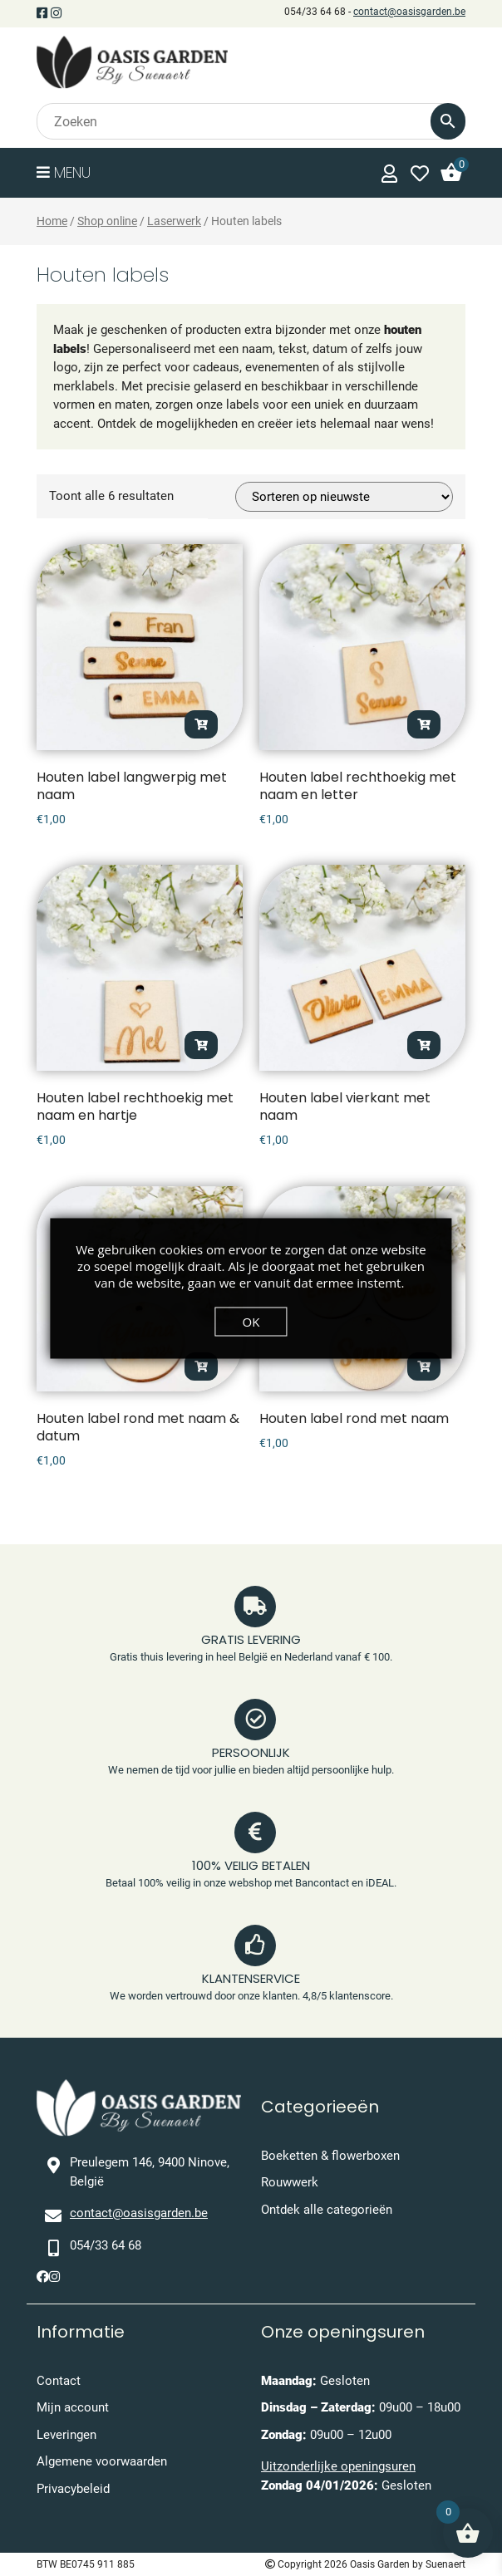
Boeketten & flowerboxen (330, 2155)
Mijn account (73, 2407)
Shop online (107, 221)
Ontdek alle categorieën (326, 2209)
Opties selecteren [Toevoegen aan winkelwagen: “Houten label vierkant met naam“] (423, 1045)
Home (52, 221)
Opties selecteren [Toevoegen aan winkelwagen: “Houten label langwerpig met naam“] (201, 724)
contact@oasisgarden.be (409, 11)
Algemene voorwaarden (102, 2461)
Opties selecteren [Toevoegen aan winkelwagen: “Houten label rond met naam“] (423, 1366)
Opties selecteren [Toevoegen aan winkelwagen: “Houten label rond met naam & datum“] (201, 1366)
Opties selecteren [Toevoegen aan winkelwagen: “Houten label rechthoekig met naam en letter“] (423, 724)
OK (251, 1321)
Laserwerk (174, 221)
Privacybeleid (73, 2488)
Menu (64, 172)
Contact (59, 2380)
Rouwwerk (289, 2182)
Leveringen (66, 2434)
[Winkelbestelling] (344, 497)
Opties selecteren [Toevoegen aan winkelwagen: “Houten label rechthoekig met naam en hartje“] (201, 1045)
